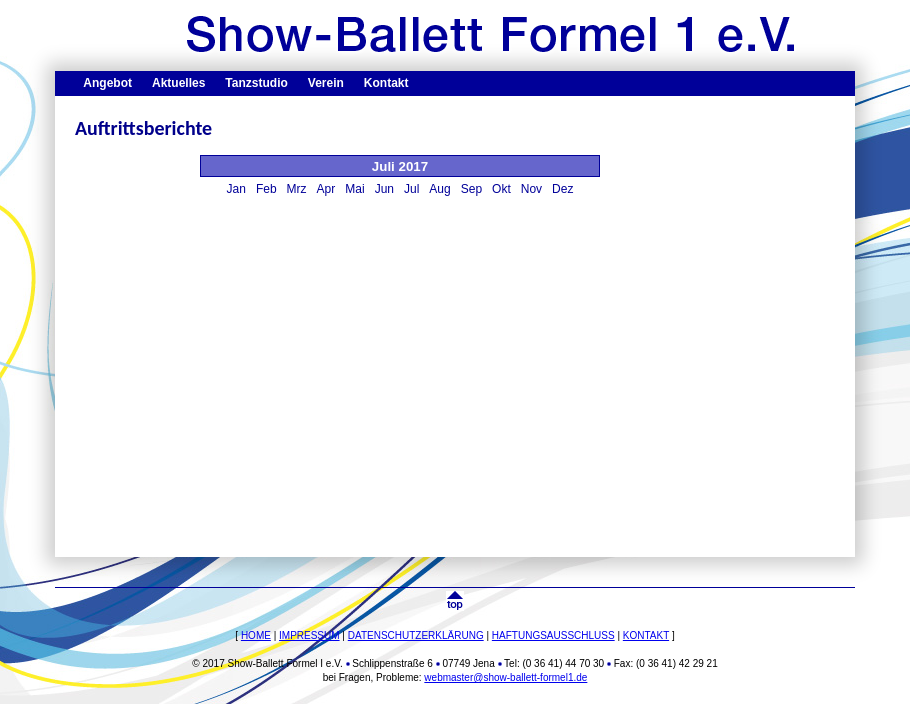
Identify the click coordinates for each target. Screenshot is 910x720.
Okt (501, 189)
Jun (384, 189)
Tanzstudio (256, 83)
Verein (326, 83)
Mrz (297, 189)
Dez (562, 189)
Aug (439, 189)
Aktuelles (178, 83)
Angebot (107, 83)
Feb (266, 189)
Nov (531, 189)
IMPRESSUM (309, 635)
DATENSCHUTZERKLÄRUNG (416, 635)
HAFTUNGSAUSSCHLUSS (553, 635)
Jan (236, 189)
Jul (411, 189)
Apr (326, 189)
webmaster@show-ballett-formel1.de (505, 677)
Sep (471, 189)
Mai (354, 189)
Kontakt (386, 83)
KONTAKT (646, 635)
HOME (256, 635)
